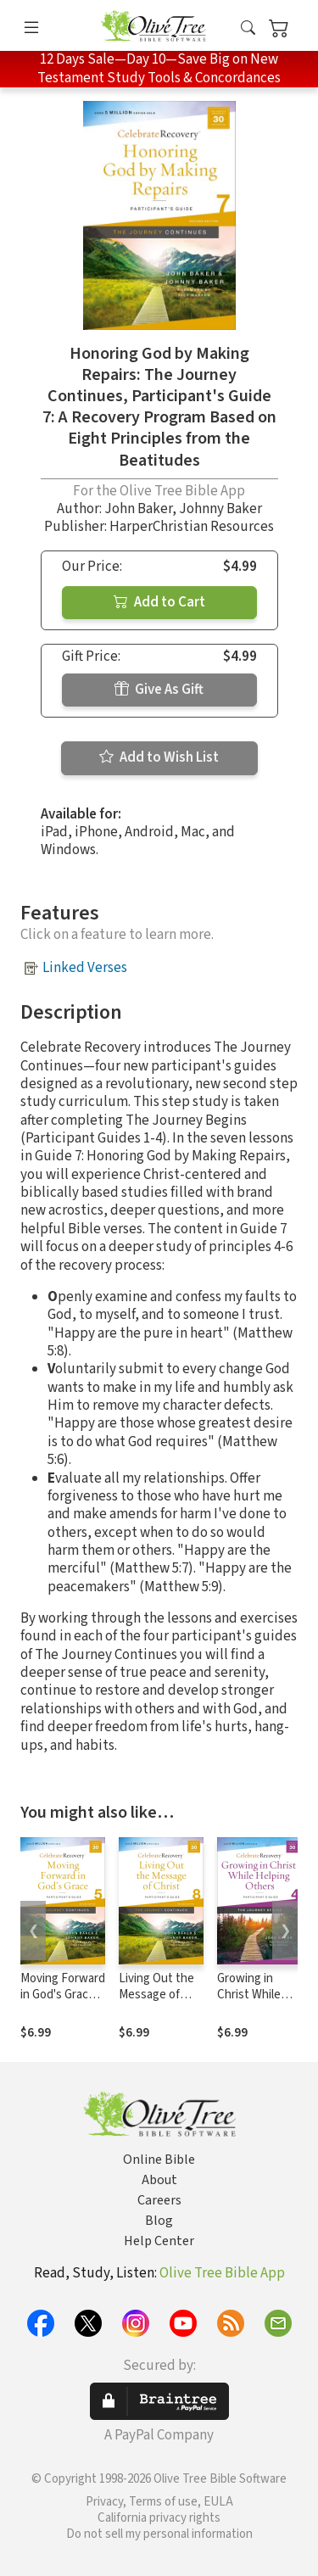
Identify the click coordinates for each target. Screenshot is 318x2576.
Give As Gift (159, 689)
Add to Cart (159, 602)
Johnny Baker (220, 509)
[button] (248, 28)
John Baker (138, 509)
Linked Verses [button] (84, 968)
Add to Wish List (159, 757)
